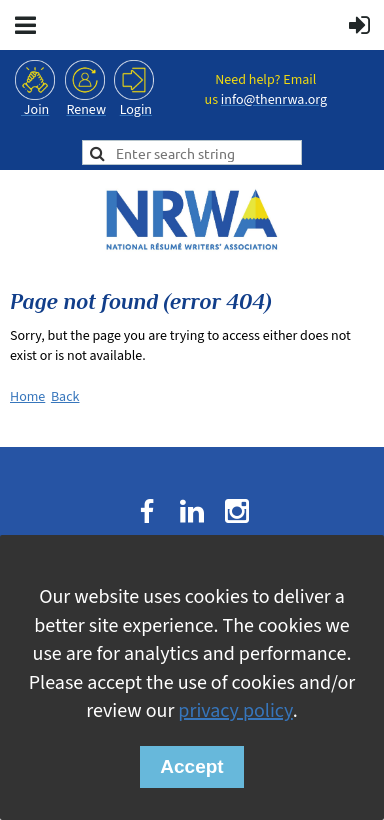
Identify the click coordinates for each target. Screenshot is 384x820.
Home (27, 397)
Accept (191, 766)
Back (65, 397)
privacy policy (235, 711)
